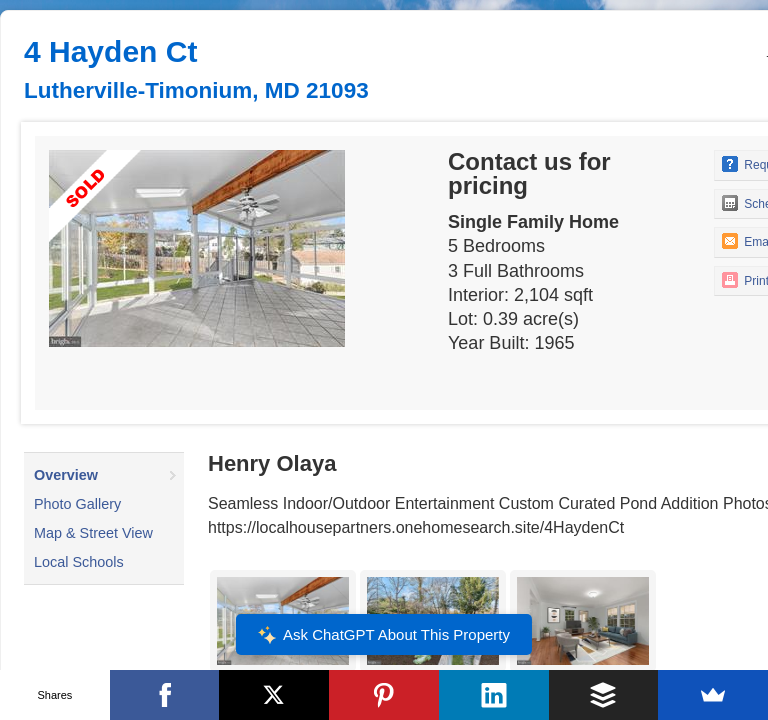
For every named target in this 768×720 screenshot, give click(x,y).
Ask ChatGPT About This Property (384, 635)
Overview (66, 475)
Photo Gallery (77, 504)
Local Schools (79, 562)
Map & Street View (93, 533)
